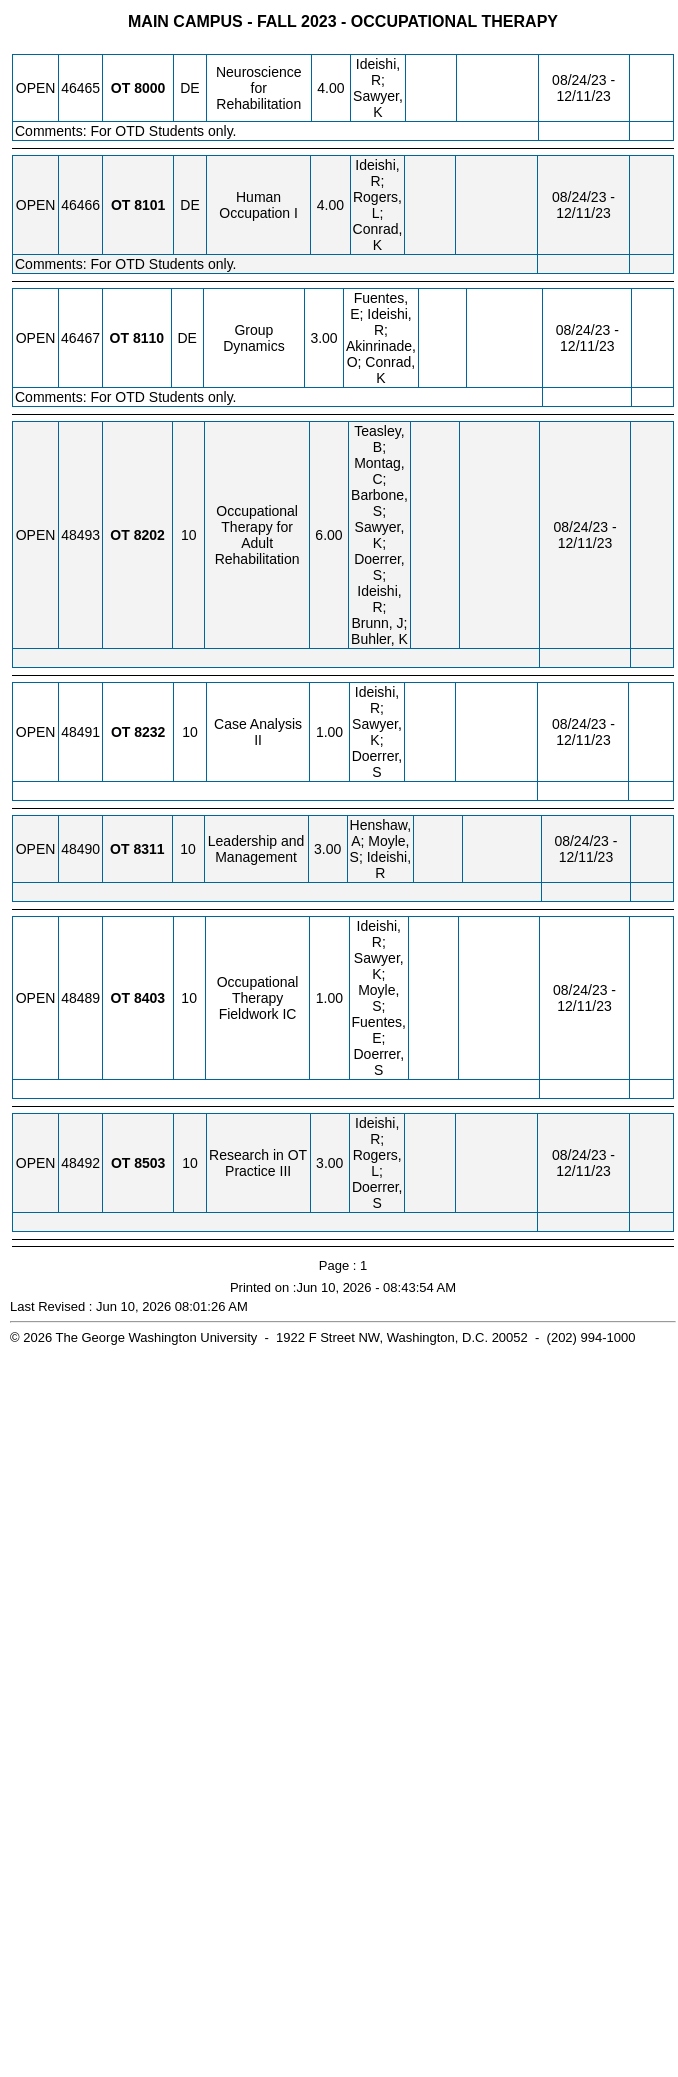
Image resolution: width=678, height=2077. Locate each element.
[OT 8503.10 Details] (149, 1163)
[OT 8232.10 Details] (149, 732)
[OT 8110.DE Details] (148, 338)
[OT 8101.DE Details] (149, 205)
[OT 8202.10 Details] (149, 535)
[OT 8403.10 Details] (149, 998)
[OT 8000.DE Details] (149, 88)
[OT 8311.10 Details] (148, 849)
